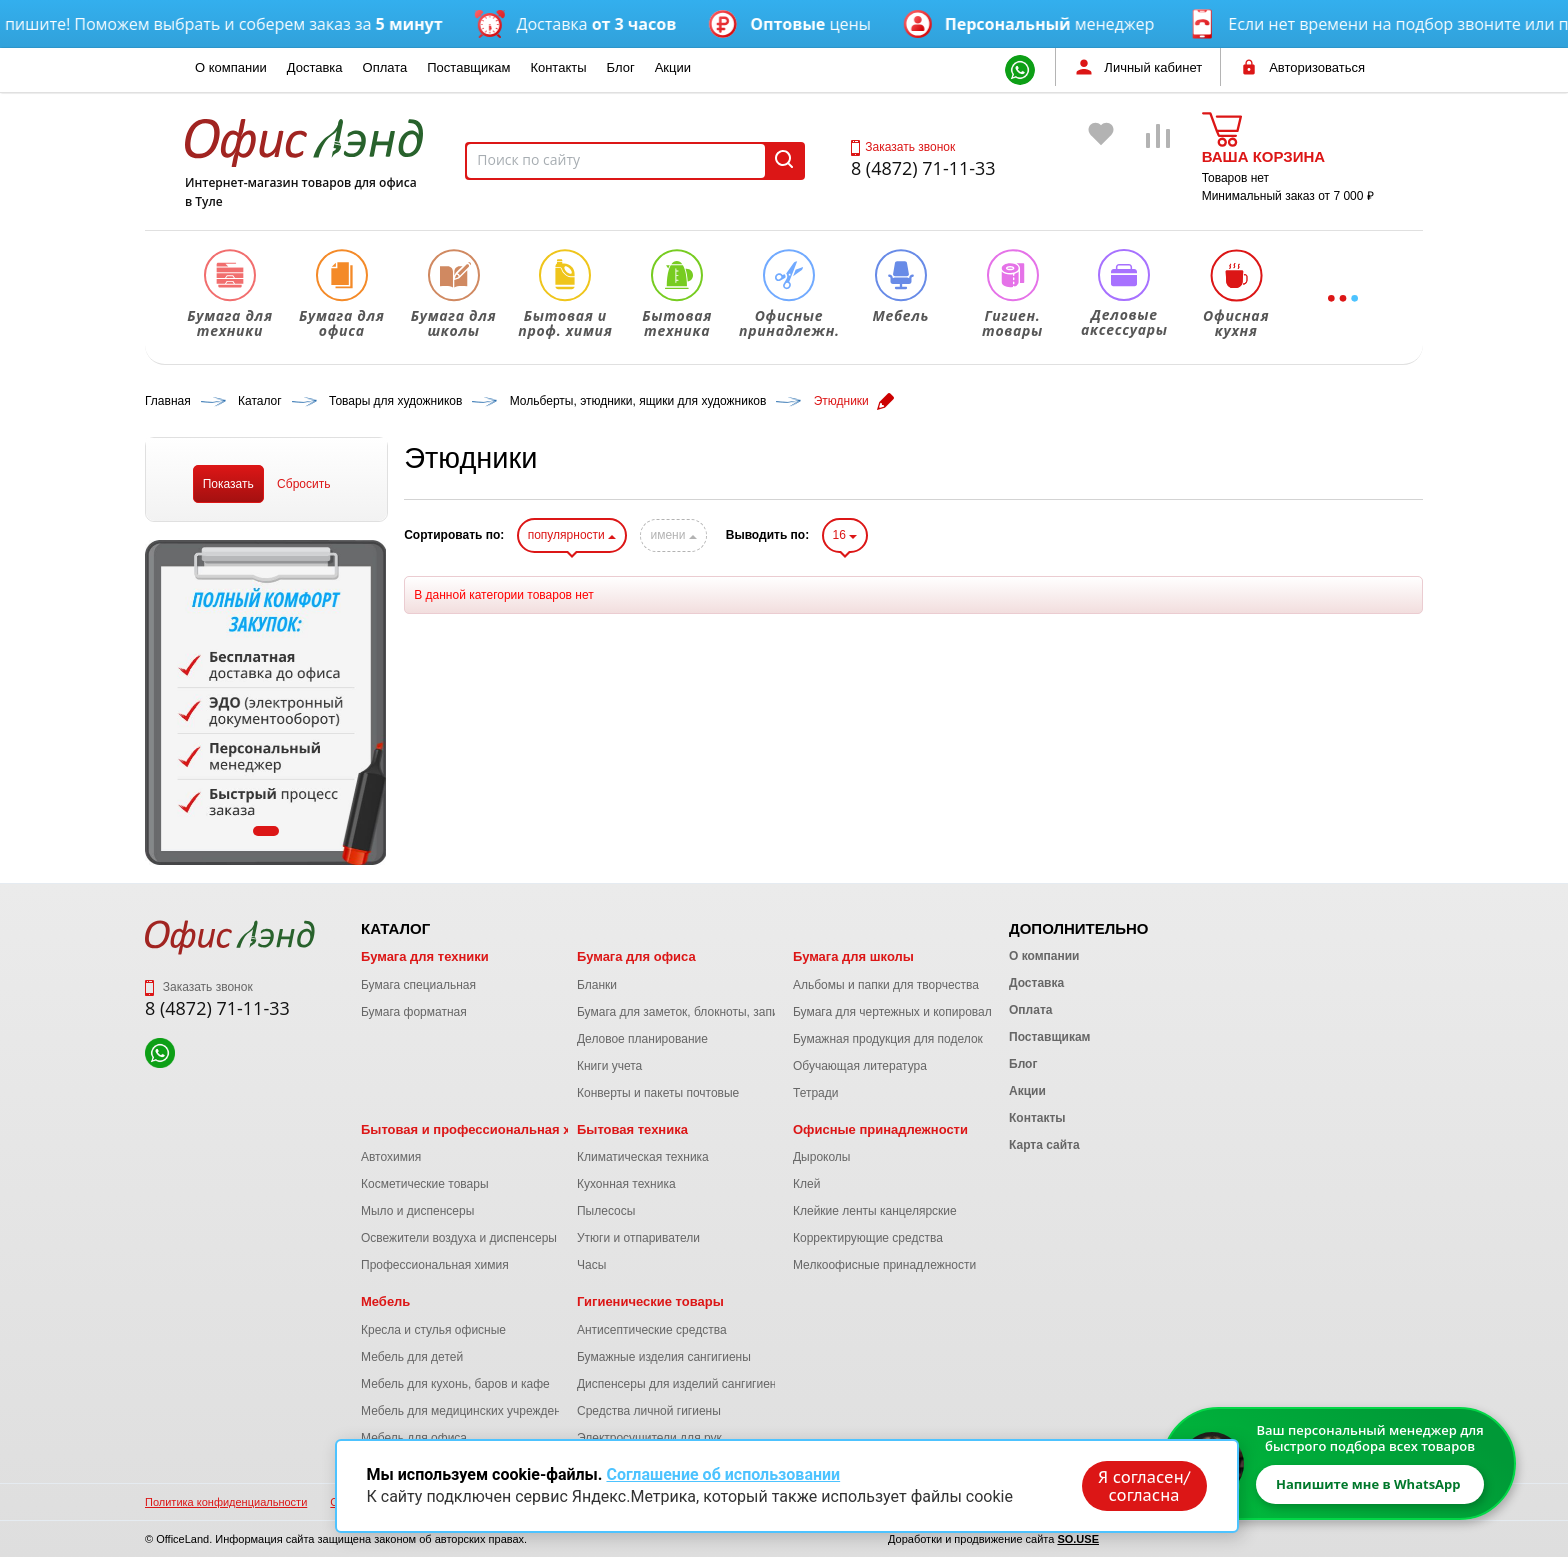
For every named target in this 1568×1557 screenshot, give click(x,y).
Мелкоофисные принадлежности (884, 1265)
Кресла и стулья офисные (433, 1330)
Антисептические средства (652, 1330)
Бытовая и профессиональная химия (482, 1129)
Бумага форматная (414, 1012)
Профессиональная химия (435, 1265)
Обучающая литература (860, 1066)
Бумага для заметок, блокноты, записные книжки (712, 1012)
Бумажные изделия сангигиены (664, 1357)
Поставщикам (468, 67)
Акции (673, 67)
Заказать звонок (903, 147)
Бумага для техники (425, 956)
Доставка (315, 67)
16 (845, 535)
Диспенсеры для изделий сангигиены (681, 1384)
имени (673, 535)
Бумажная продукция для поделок (888, 1039)
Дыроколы (822, 1157)
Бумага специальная (418, 985)
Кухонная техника (626, 1184)
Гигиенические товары (650, 1301)
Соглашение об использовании (723, 1474)
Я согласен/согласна (1144, 1486)
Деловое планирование (642, 1039)
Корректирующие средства (868, 1238)
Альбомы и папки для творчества (886, 985)
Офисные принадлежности (880, 1129)
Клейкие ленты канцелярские (875, 1211)
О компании (231, 67)
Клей (806, 1184)
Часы (591, 1265)
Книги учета (609, 1066)
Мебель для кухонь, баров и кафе (455, 1384)
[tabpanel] (266, 702)
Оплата (385, 67)
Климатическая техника (643, 1157)
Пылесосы (606, 1211)
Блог (621, 67)
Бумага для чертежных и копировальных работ (924, 1012)
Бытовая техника (632, 1129)
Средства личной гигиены (649, 1411)
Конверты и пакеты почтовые (658, 1093)
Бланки (597, 985)
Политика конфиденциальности (226, 1502)
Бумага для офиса (636, 956)
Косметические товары (425, 1184)
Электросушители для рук (649, 1438)
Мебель (385, 1301)
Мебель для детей (412, 1357)
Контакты (558, 67)
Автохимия (391, 1157)
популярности (572, 535)
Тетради (815, 1093)
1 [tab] (266, 831)
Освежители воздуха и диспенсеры (459, 1238)
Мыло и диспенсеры (417, 1211)
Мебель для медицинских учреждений (467, 1411)
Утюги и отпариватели (638, 1238)
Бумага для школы (853, 956)
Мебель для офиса (414, 1438)
